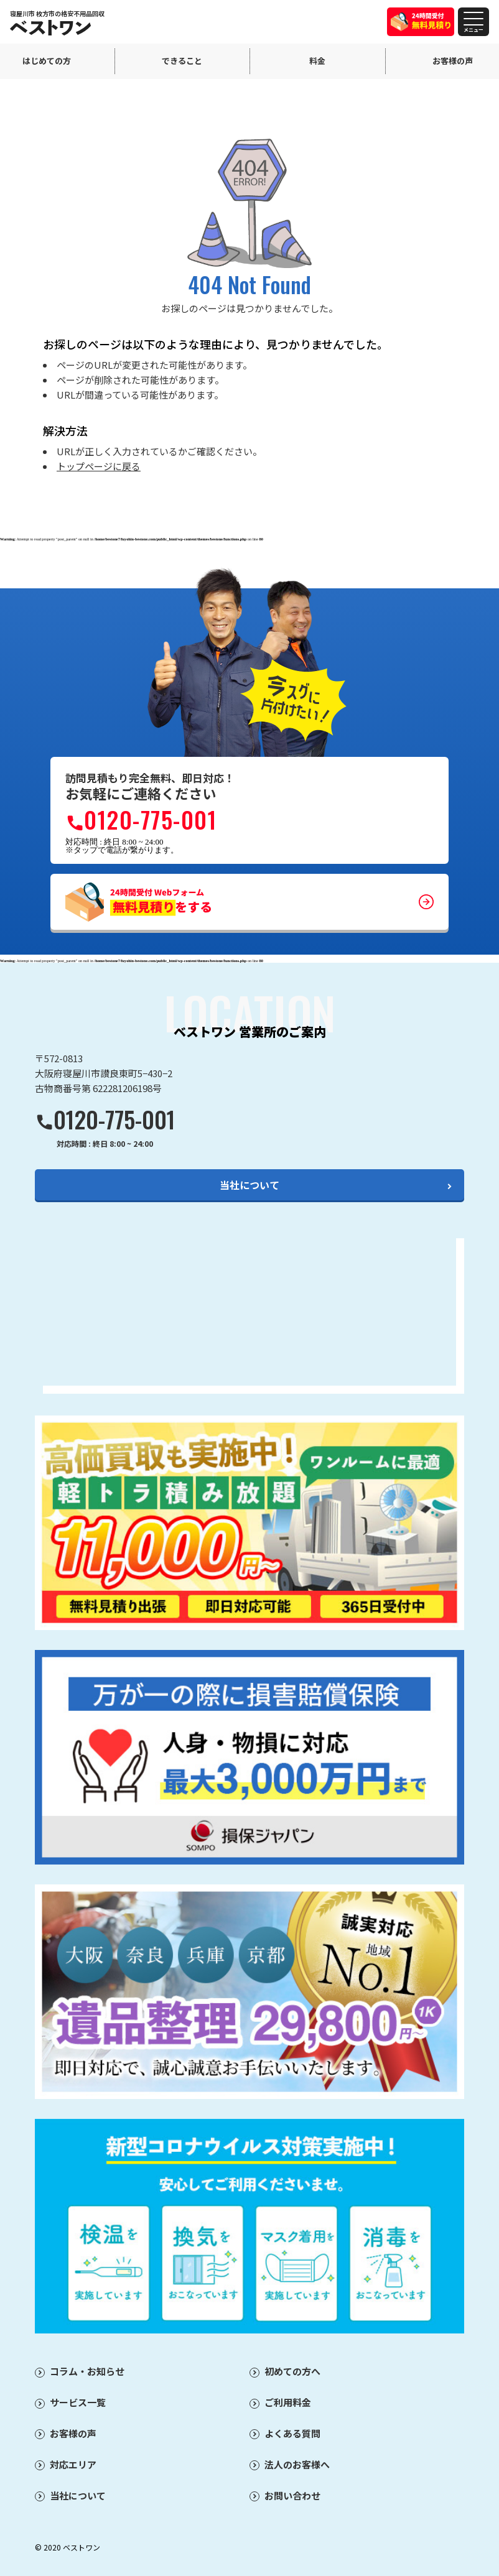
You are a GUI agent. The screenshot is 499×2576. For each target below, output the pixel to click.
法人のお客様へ (297, 2464)
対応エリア (73, 2464)
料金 (317, 61)
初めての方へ (292, 2371)
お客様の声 (73, 2433)
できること (182, 61)
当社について (249, 1184)
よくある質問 (292, 2433)
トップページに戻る (99, 466)
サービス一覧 (78, 2402)
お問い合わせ (292, 2495)
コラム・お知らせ (87, 2371)
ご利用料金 (287, 2402)
